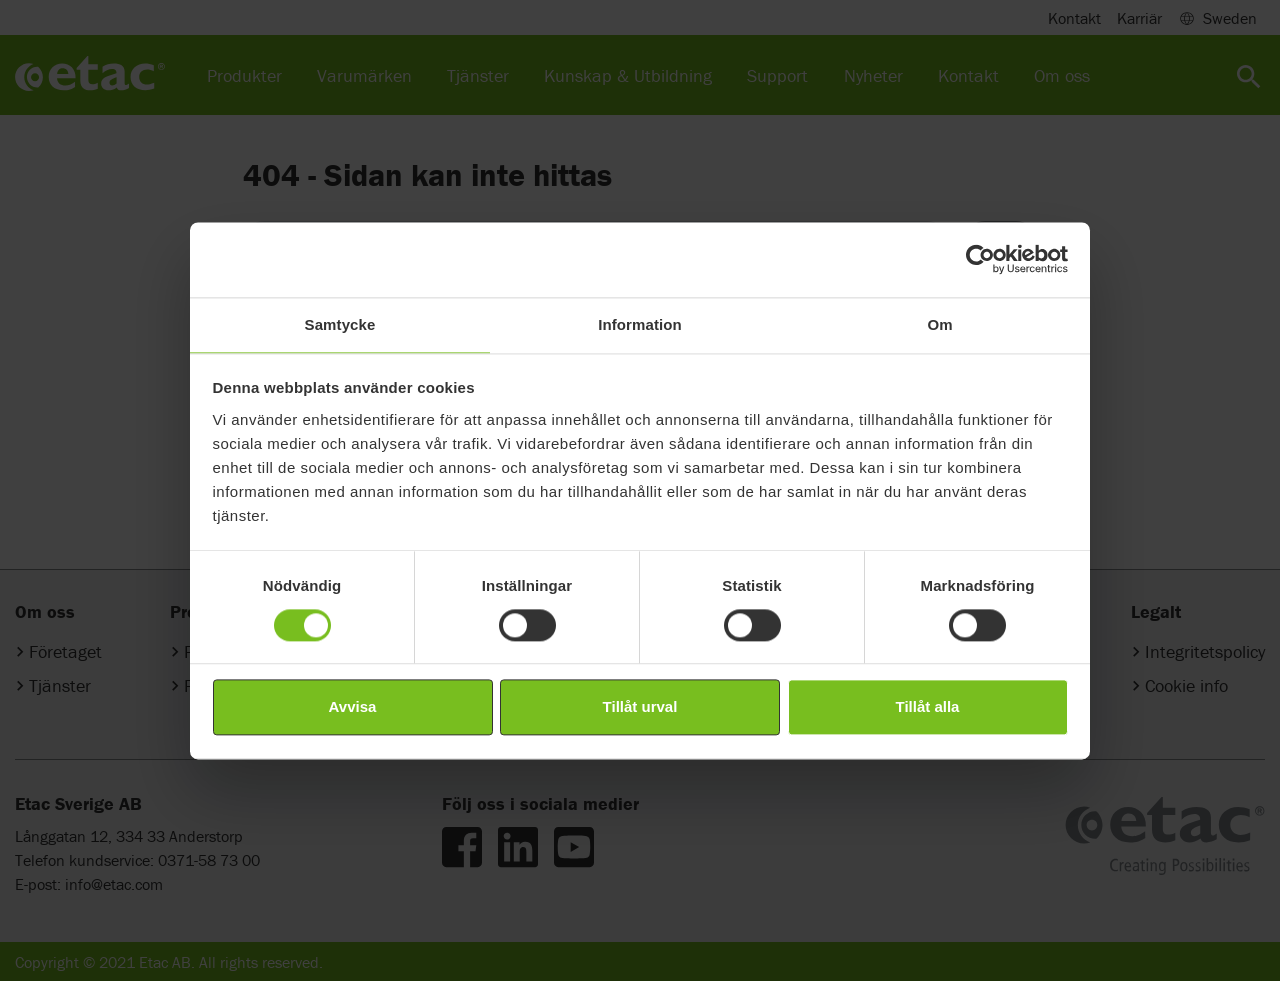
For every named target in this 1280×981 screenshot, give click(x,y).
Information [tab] (640, 324)
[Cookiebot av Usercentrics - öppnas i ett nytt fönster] (980, 259)
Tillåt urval (640, 707)
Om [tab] (939, 324)
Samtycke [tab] (340, 324)
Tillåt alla (928, 707)
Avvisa (353, 707)
